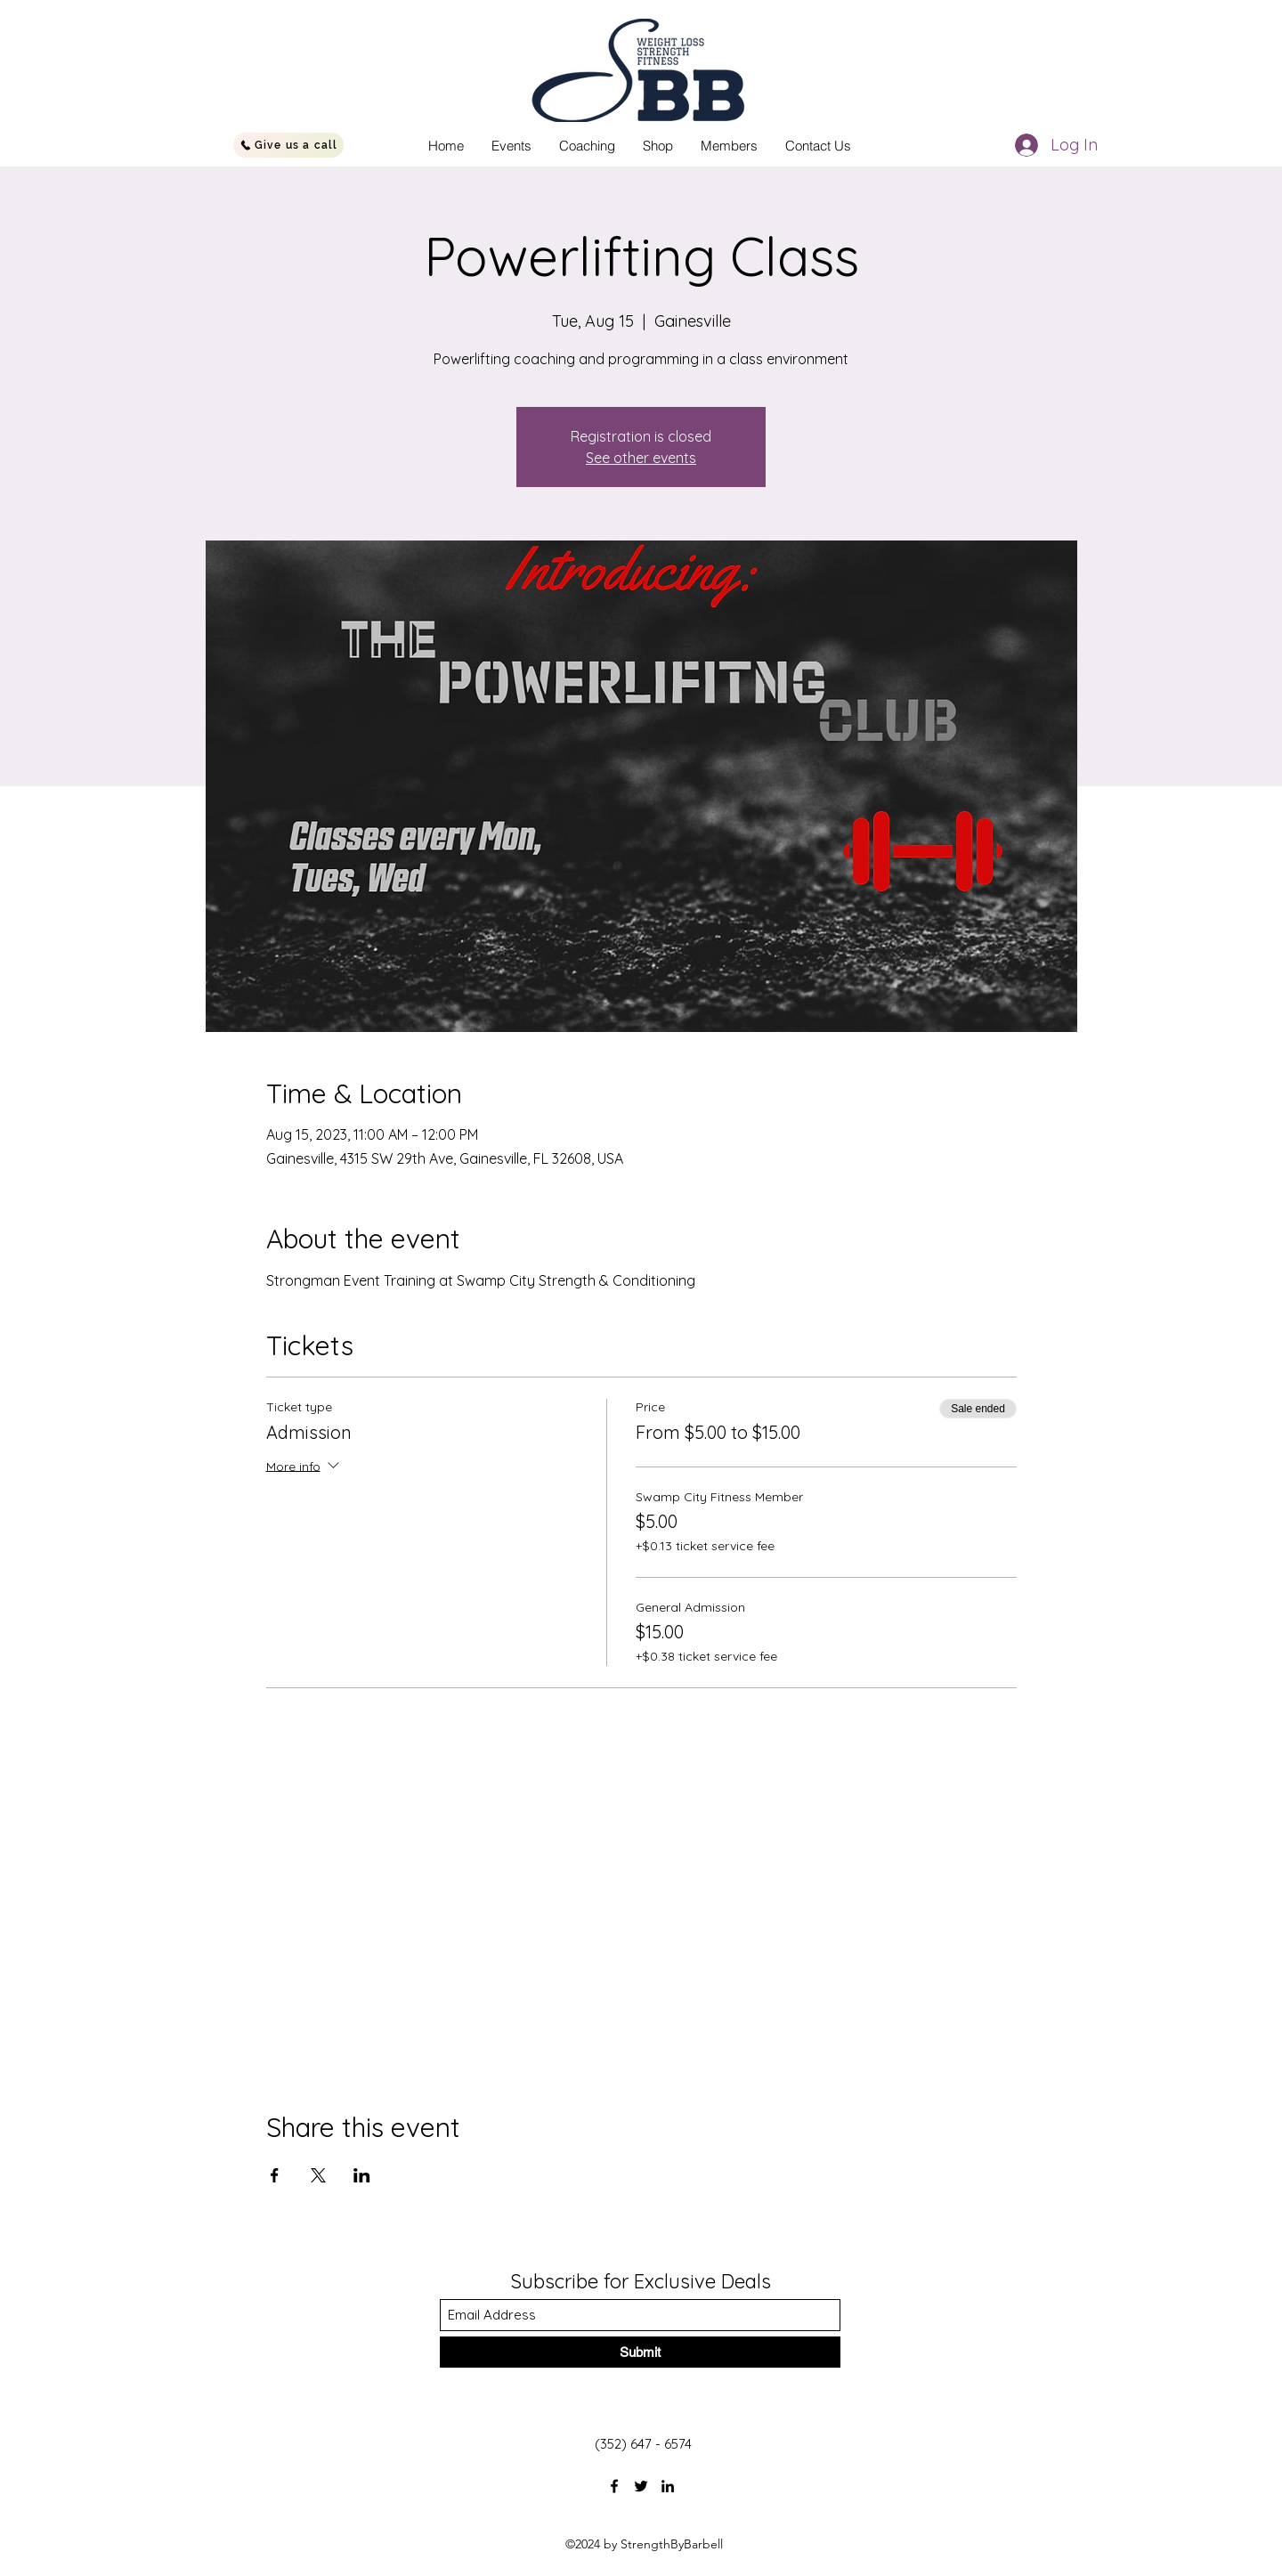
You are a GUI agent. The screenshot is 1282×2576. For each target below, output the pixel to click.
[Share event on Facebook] (274, 2175)
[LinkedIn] (668, 2486)
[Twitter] (641, 2486)
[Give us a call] (288, 145)
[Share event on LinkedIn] (361, 2175)
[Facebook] (614, 2486)
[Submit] (640, 2352)
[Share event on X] (318, 2175)
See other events (641, 458)
